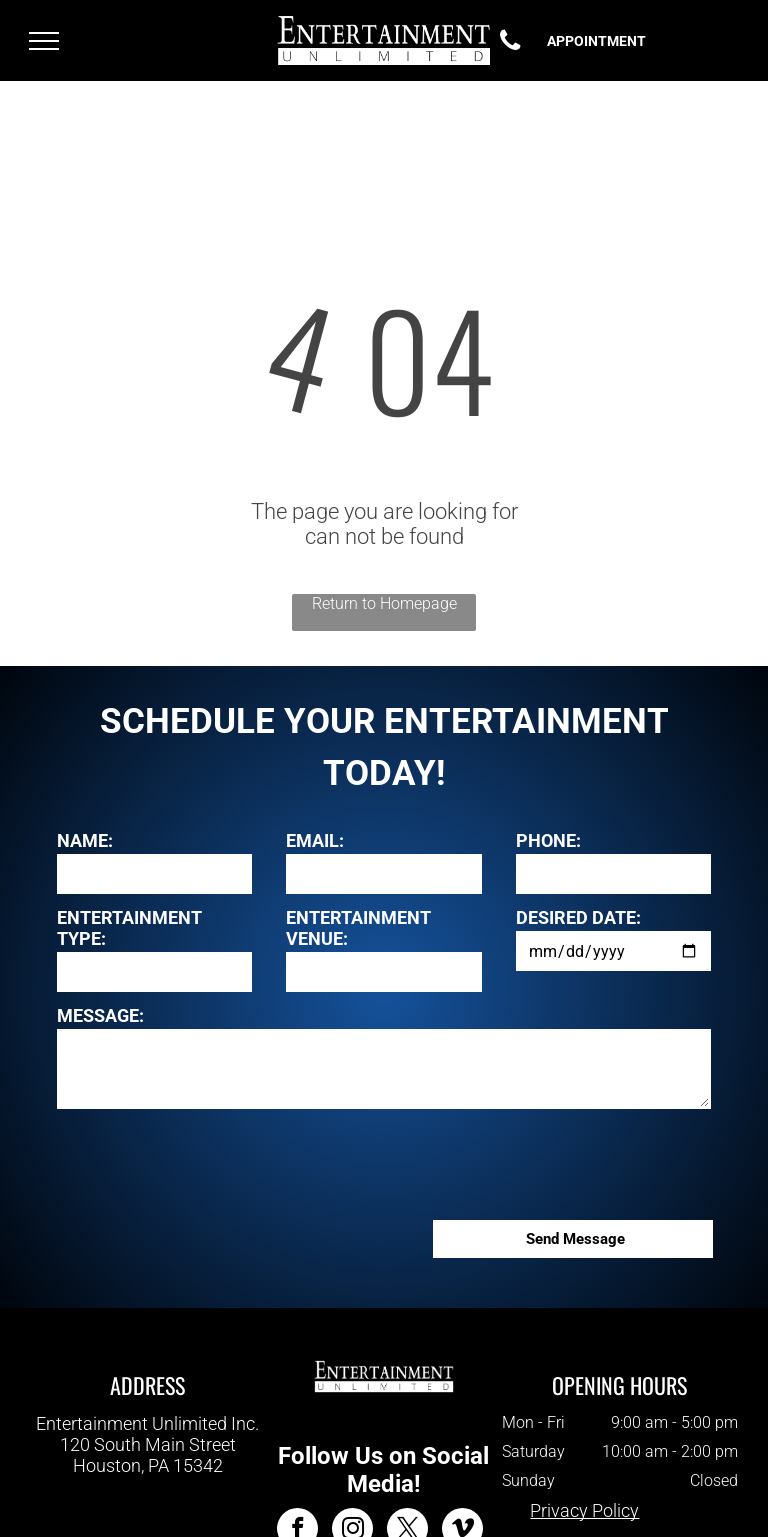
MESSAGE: (100, 1015)
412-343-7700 (148, 1485)
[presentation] (209, 1161)
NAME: (85, 840)
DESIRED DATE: (578, 917)
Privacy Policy (584, 1510)
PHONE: (548, 840)
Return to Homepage (384, 603)
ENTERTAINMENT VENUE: (358, 928)
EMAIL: (315, 840)
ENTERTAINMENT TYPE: (129, 928)
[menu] (44, 41)
